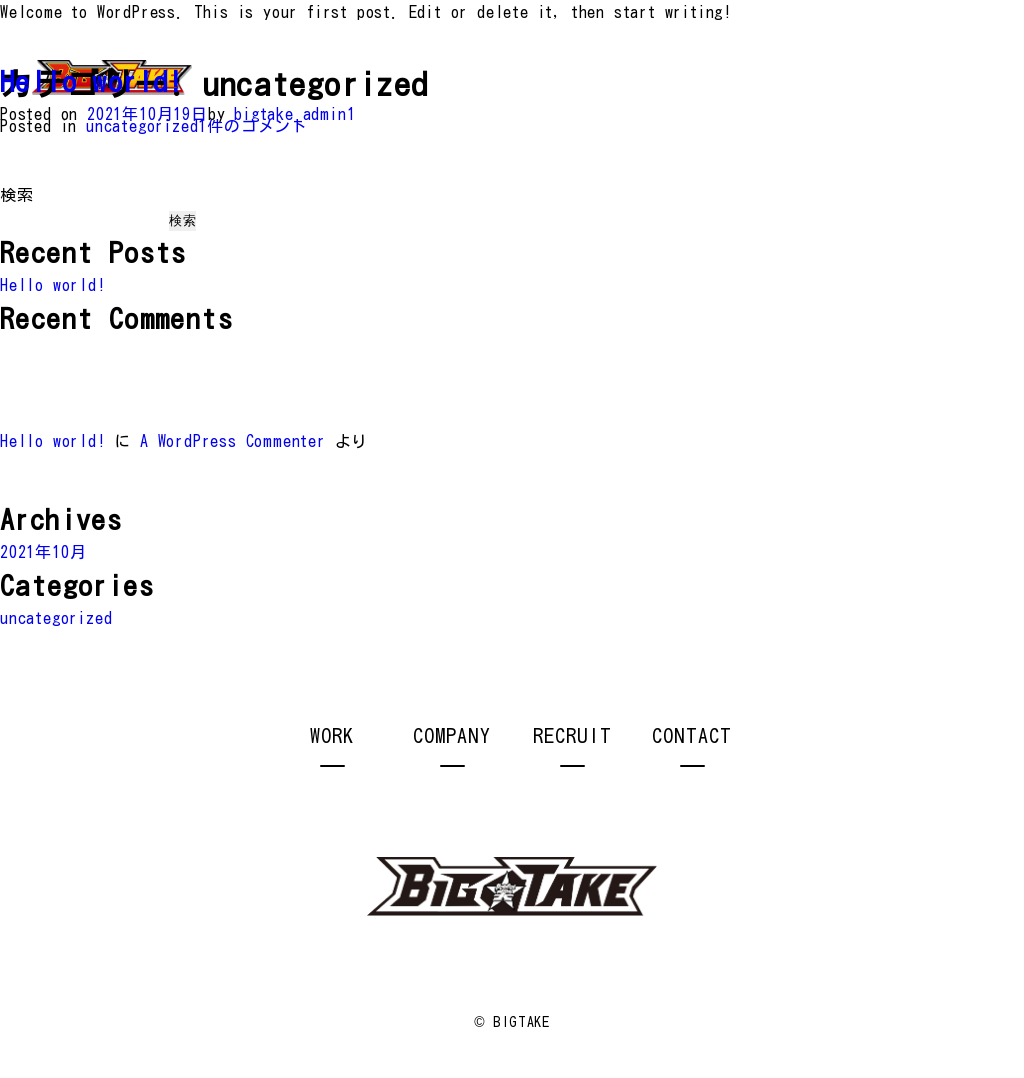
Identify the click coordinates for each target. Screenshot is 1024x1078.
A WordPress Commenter (233, 441)
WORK (332, 735)
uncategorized (142, 126)
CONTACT (692, 735)
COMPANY (452, 735)
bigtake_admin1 (294, 114)
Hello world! (92, 81)
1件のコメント (253, 126)
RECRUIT (572, 735)
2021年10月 (43, 552)
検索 (17, 195)
